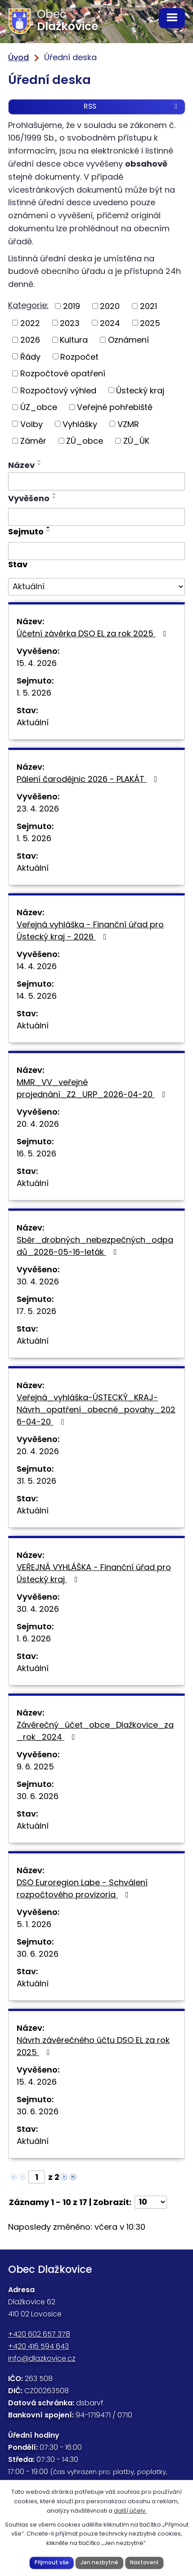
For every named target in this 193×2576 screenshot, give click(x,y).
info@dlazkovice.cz (42, 2358)
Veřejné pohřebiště (115, 407)
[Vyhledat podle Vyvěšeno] (96, 517)
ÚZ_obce (38, 407)
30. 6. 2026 (37, 1796)
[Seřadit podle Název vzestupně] (40, 461)
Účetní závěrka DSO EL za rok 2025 (93, 633)
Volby (31, 423)
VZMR (128, 423)
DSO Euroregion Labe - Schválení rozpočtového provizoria (82, 1888)
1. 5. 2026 (34, 692)
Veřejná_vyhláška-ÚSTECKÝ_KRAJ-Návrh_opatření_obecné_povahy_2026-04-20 (96, 1409)
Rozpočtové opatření (62, 373)
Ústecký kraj (140, 390)
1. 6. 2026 (34, 1638)
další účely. (130, 2510)
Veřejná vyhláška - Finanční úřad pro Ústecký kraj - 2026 (90, 930)
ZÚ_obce (84, 440)
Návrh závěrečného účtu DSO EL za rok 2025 (93, 2046)
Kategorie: (28, 305)
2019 (71, 306)
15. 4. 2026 (37, 663)
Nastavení (144, 2562)
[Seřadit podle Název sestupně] (40, 464)
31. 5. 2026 (36, 1480)
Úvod (18, 57)
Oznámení (128, 339)
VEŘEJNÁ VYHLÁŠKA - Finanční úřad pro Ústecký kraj (94, 1573)
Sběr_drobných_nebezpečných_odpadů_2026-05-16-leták (95, 1245)
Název (21, 465)
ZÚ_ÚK (136, 440)
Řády (30, 356)
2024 (110, 322)
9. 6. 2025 (35, 1766)
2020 (110, 306)
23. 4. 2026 (38, 808)
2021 (148, 306)
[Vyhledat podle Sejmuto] (96, 551)
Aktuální (33, 722)
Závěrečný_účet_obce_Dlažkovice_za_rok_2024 (95, 1730)
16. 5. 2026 (36, 1153)
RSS (132, 106)
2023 (70, 322)
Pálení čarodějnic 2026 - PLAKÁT (89, 779)
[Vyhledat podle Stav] (96, 587)
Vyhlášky (80, 423)
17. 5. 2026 (36, 1311)
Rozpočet (79, 356)
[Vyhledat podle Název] (96, 481)
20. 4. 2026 (38, 1123)
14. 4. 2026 (37, 966)
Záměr (33, 440)
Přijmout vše (52, 2562)
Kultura (74, 339)
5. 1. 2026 (34, 1924)
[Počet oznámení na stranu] (151, 2202)
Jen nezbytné (99, 2562)
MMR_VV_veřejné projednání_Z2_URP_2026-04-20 (93, 1088)
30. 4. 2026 (38, 1281)
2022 (30, 322)
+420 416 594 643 (38, 2346)
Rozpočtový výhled (58, 390)
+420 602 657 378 (39, 2334)
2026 (30, 339)
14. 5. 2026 (37, 995)
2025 (150, 322)
